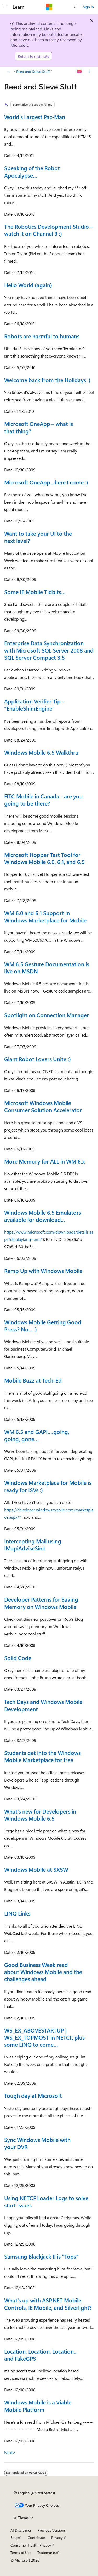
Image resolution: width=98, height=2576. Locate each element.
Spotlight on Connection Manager (46, 1014)
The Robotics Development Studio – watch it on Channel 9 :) (48, 230)
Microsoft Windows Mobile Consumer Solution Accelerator (43, 1106)
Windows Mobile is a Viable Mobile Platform (37, 2405)
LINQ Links (17, 1913)
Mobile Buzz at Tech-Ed (33, 1380)
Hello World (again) (28, 285)
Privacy (57, 2537)
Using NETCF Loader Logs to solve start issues (46, 2201)
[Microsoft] (49, 7)
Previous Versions (52, 2530)
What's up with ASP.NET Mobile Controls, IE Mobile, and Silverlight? (48, 2303)
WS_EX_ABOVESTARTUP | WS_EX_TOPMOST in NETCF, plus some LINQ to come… (44, 2037)
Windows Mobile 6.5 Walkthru (41, 752)
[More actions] (89, 71)
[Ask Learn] (79, 71)
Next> (9, 2452)
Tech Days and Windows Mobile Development (43, 1705)
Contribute (36, 2537)
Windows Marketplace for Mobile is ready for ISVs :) (47, 1486)
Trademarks (46, 2552)
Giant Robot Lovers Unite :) (37, 1059)
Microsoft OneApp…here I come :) (46, 482)
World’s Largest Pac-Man (34, 116)
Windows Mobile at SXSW (36, 1869)
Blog (14, 2537)
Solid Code (17, 1657)
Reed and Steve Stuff (33, 71)
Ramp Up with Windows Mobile (43, 1270)
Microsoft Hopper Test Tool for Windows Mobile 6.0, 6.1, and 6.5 (44, 858)
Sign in (88, 6)
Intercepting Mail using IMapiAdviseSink (32, 1544)
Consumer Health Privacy (30, 2545)
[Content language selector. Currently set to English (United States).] (34, 2493)
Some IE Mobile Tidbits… (35, 591)
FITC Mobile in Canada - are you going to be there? (43, 799)
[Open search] (75, 7)
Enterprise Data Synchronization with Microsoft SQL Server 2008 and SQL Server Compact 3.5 (49, 650)
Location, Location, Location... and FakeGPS (41, 2355)
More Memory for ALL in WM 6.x (44, 1161)
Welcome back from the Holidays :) (47, 379)
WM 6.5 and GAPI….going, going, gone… (36, 1435)
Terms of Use (20, 2552)
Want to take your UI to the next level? (38, 537)
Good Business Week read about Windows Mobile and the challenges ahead (43, 1972)
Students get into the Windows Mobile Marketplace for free (42, 1756)
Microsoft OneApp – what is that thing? (38, 427)
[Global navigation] (5, 7)
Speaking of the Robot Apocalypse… (32, 171)
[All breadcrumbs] (8, 71)
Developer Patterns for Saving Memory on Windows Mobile (41, 1603)
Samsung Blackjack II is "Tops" (41, 2256)
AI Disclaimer (20, 2530)
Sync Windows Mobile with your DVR (37, 2143)
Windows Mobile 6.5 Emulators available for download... (42, 1216)
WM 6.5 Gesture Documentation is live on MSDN (46, 967)
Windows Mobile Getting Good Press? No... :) (42, 1325)
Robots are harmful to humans (41, 336)
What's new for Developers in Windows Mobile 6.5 (40, 1814)
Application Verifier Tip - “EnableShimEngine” (34, 704)
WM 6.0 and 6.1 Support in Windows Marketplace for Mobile (45, 916)
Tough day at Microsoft (33, 2095)
